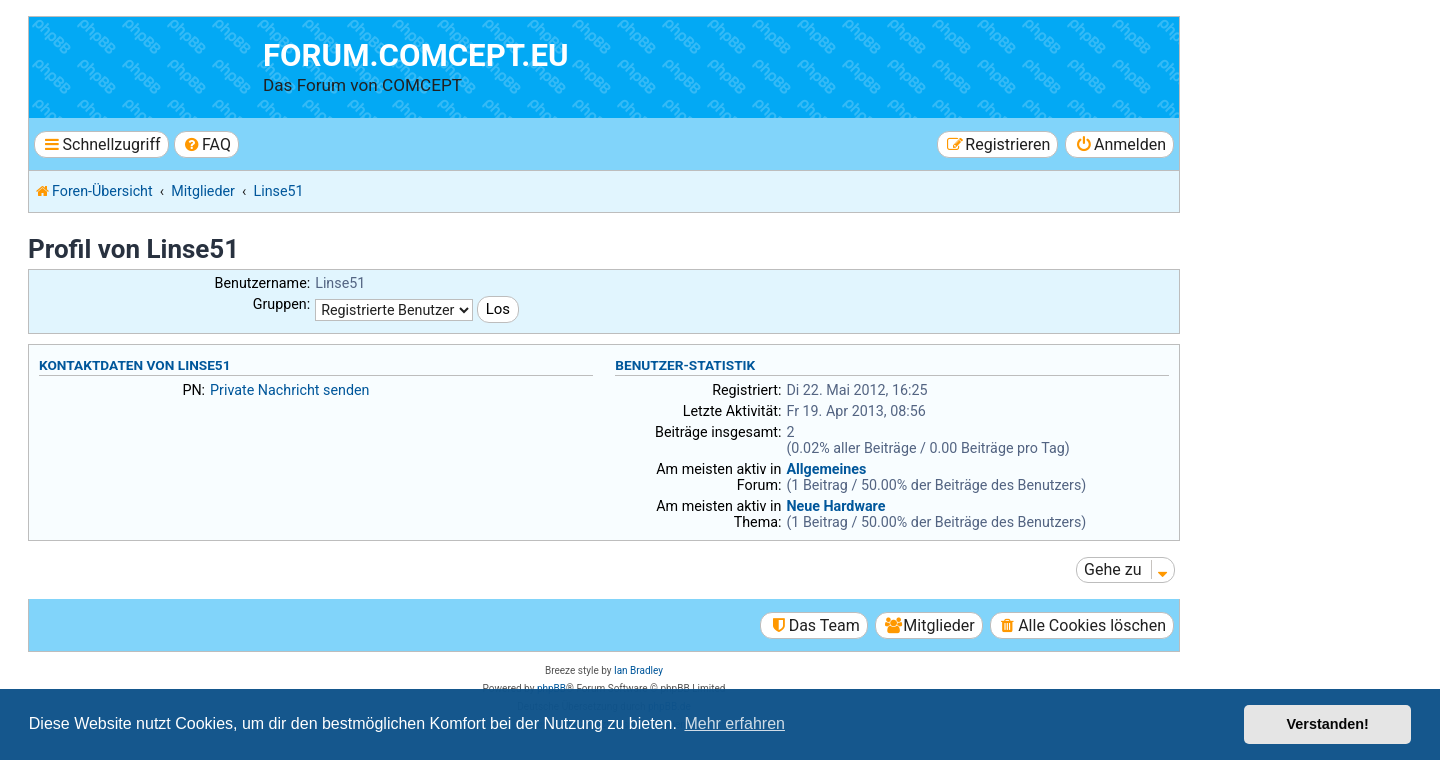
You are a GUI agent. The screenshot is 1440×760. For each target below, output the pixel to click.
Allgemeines (826, 469)
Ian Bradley (638, 670)
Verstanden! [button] (1328, 724)
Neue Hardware (835, 506)
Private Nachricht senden (289, 390)
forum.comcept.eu (416, 55)
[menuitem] (206, 144)
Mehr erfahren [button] (734, 723)
